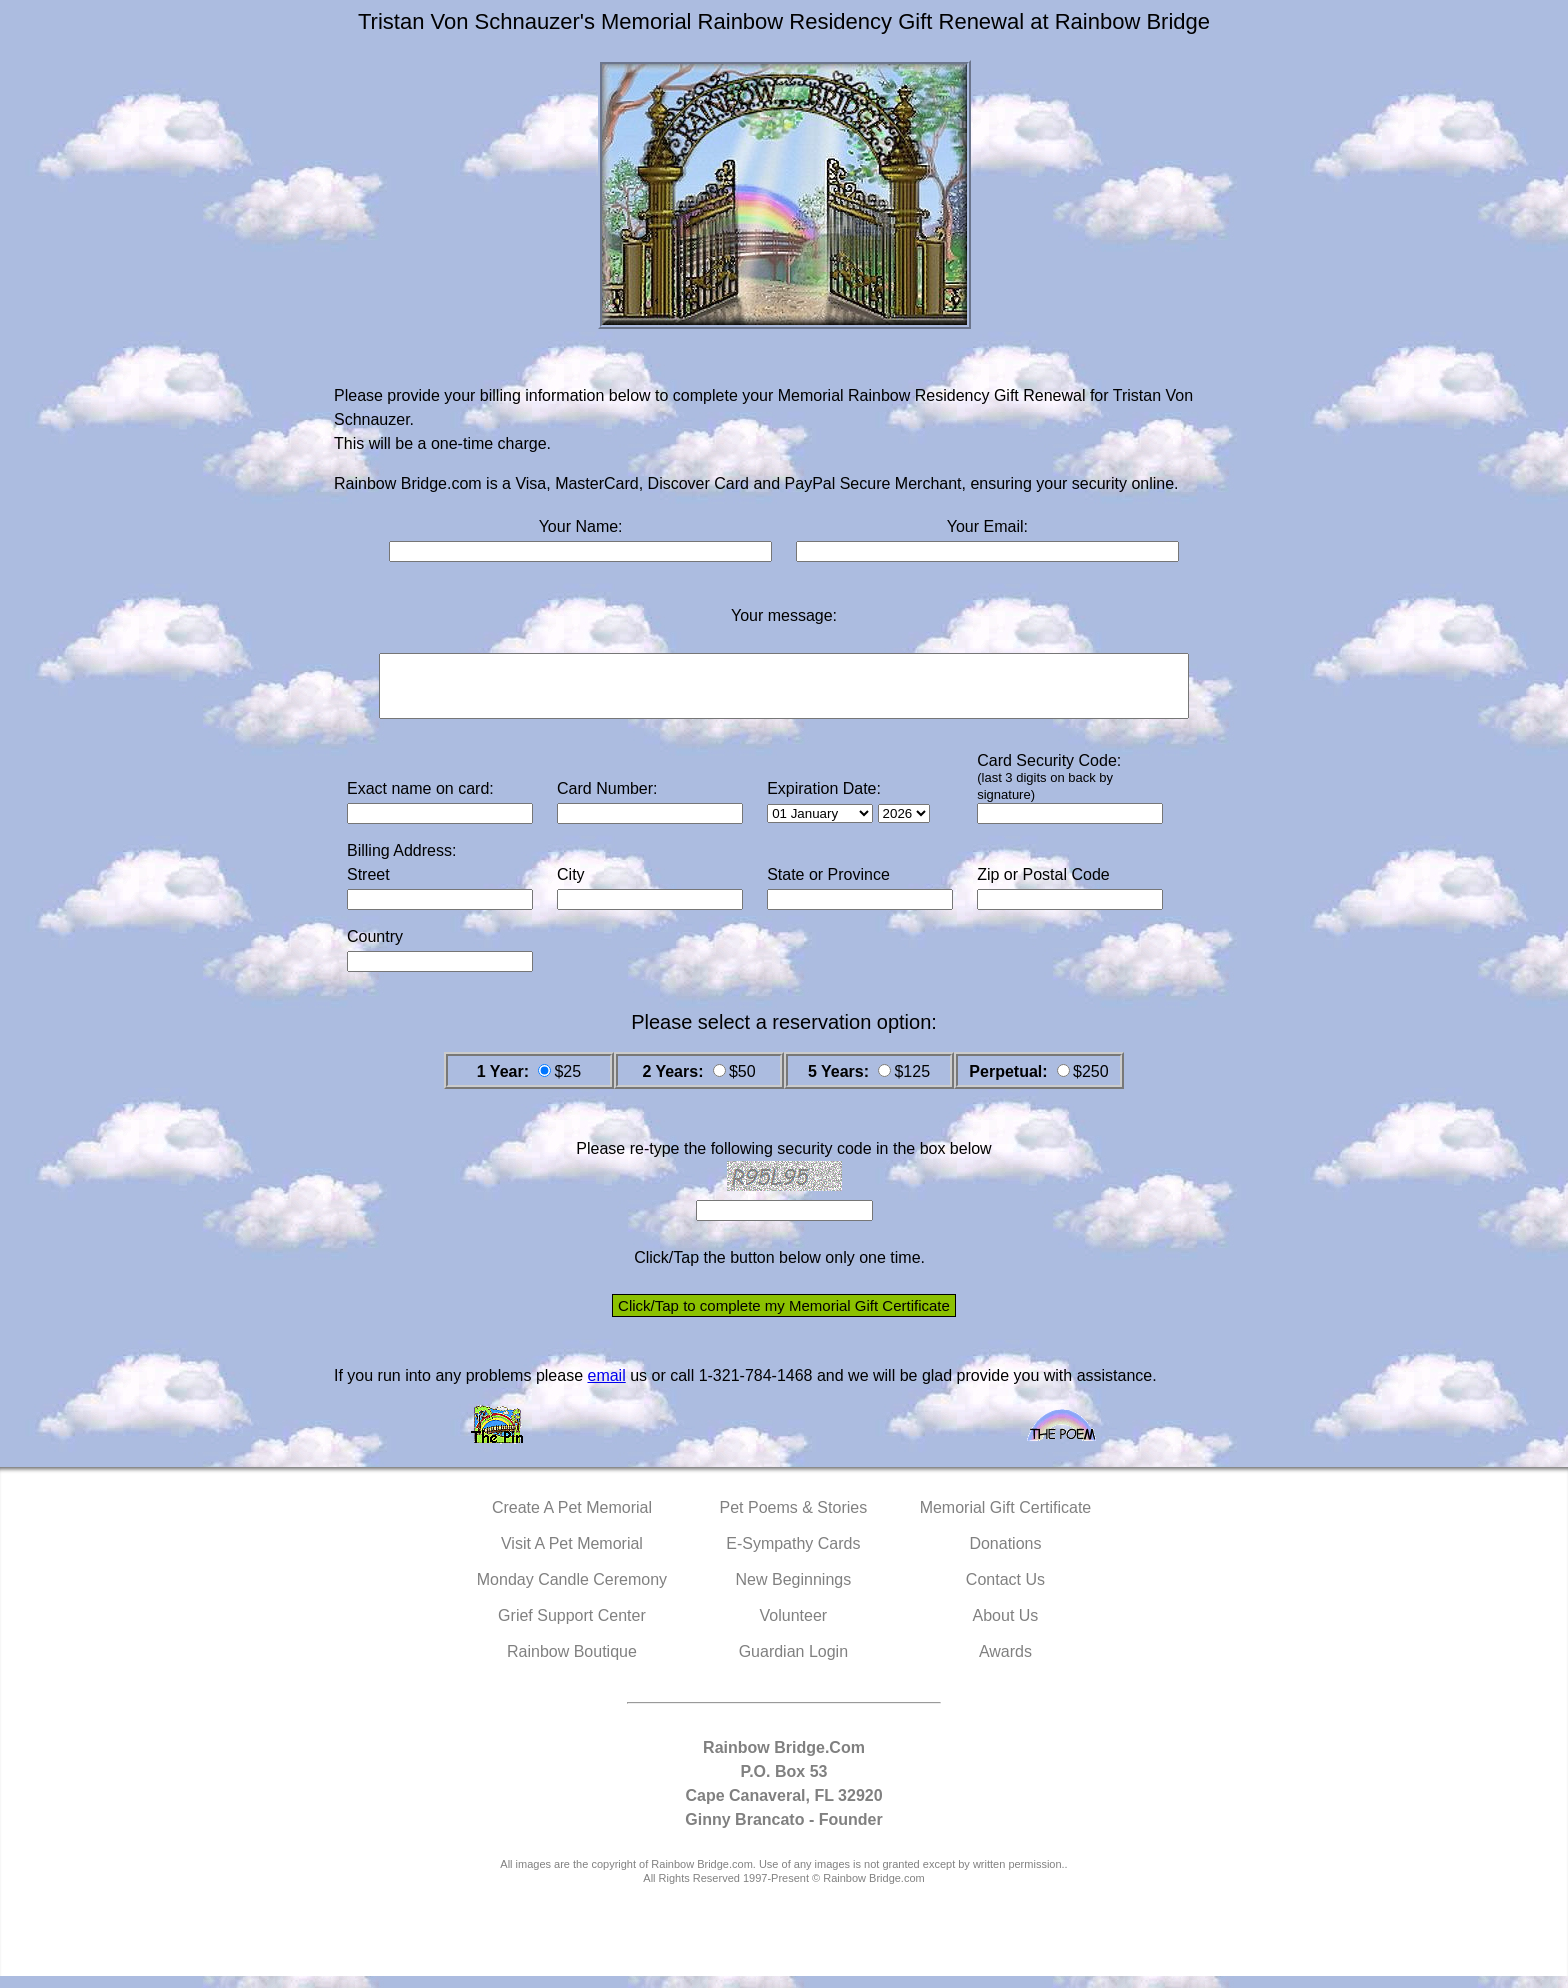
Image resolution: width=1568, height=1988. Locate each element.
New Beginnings (794, 1591)
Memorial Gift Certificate (1006, 1519)
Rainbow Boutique (572, 1663)
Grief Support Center (572, 1627)
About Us (1006, 1627)
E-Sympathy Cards (793, 1555)
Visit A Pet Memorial (572, 1555)
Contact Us (1005, 1591)
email (606, 1387)
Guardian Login (793, 1663)
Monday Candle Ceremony (572, 1591)
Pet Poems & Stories (794, 1519)
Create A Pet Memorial (572, 1519)
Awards (1005, 1663)
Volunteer (794, 1627)
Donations (1005, 1555)
